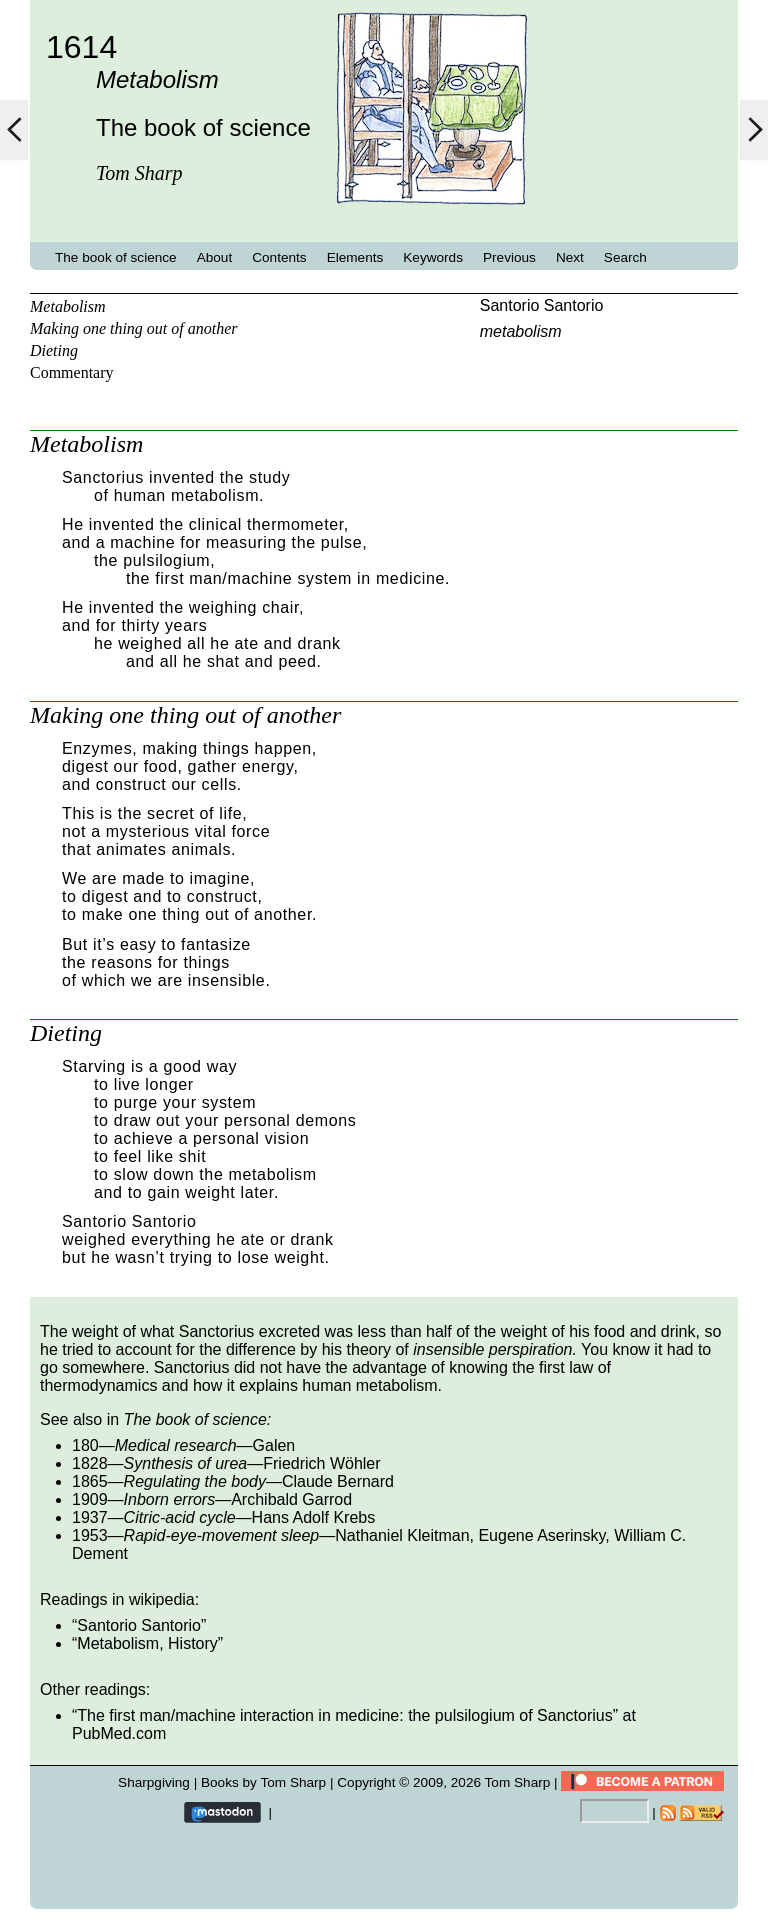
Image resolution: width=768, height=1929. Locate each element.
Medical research (176, 1445)
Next (570, 257)
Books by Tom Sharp (263, 1782)
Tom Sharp (518, 1782)
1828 (90, 1463)
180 (85, 1445)
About (215, 257)
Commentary (72, 372)
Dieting (54, 350)
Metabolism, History (147, 1643)
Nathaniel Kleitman (402, 1535)
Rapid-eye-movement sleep (222, 1535)
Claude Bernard (338, 1481)
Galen (274, 1445)
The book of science (116, 257)
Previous (509, 257)
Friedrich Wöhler (321, 1463)
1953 (90, 1535)
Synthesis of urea (186, 1463)
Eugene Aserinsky (541, 1535)
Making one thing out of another (134, 328)
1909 (90, 1499)
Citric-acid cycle (180, 1517)
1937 (90, 1517)
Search (625, 257)
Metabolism (68, 306)
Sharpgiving (154, 1782)
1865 (90, 1481)
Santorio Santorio (542, 305)
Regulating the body (195, 1481)
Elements (355, 257)
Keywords (433, 257)
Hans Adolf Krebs (314, 1517)
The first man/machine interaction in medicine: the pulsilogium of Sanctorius (344, 1715)
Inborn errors (170, 1499)
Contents (279, 257)
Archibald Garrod (291, 1499)
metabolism (521, 331)
